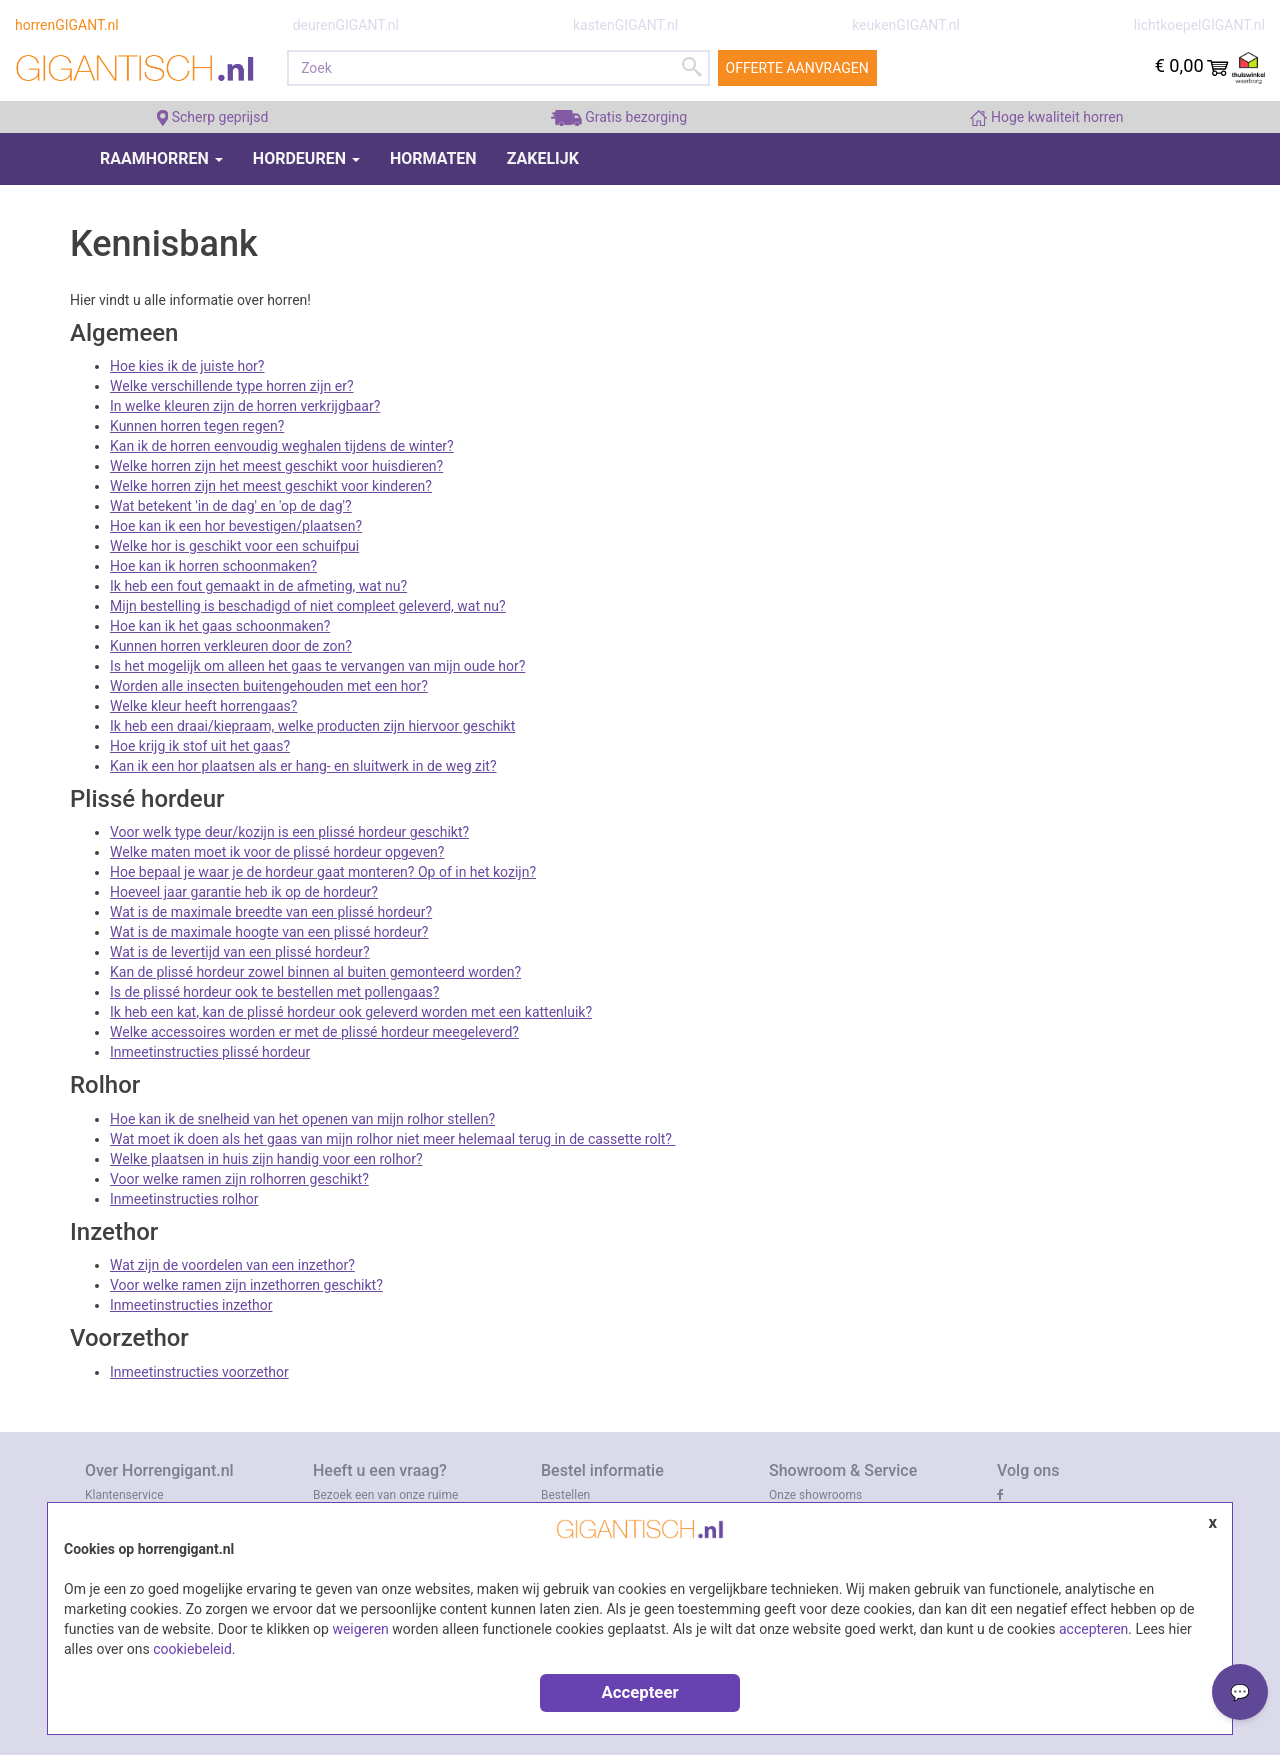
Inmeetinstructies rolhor (184, 1199)
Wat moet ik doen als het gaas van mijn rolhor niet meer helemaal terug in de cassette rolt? (392, 1139)
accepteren (1093, 1629)
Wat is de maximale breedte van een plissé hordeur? (271, 912)
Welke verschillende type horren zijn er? (232, 386)
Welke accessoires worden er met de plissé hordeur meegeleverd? (314, 1032)
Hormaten (433, 158)
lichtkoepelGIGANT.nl (1199, 25)
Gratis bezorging (619, 117)
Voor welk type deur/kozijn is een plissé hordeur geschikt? (289, 832)
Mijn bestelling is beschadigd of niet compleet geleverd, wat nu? (308, 606)
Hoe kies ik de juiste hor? (187, 366)
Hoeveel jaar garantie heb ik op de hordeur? (244, 892)
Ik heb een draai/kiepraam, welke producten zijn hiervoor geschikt (312, 726)
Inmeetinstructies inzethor (191, 1305)
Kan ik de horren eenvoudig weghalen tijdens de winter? (282, 446)
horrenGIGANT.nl (67, 25)
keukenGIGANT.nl (906, 25)
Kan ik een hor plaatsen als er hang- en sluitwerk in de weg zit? (303, 766)
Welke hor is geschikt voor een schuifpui (234, 546)
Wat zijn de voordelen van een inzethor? (232, 1265)
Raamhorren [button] (161, 158)
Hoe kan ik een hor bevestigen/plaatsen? (236, 526)
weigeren (360, 1629)
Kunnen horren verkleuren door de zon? (231, 646)
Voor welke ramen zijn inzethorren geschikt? (246, 1285)
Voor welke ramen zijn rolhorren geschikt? (239, 1179)
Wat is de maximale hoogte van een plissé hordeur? (269, 932)
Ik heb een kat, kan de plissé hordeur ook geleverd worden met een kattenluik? (351, 1012)
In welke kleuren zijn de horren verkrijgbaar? (245, 406)
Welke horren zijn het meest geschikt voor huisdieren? (276, 466)
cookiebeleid (192, 1649)
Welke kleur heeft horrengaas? (203, 706)
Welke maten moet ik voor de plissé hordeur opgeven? (277, 852)
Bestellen (565, 1495)
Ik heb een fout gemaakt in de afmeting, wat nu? (258, 586)
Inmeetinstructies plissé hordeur (210, 1052)
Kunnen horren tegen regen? (197, 426)
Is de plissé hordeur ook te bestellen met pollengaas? (274, 992)
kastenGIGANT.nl (625, 25)
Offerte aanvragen (797, 68)
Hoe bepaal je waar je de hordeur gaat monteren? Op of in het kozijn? (323, 872)
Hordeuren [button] (306, 158)
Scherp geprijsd (213, 117)
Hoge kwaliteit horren (1046, 117)
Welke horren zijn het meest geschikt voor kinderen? (271, 486)
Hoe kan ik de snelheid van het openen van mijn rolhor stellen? (302, 1119)
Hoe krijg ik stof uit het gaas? (200, 746)
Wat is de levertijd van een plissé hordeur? (240, 952)
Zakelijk (543, 158)
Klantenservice (124, 1495)
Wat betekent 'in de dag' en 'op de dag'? (231, 506)
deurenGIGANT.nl (346, 25)
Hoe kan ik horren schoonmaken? (213, 566)
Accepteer (639, 1692)
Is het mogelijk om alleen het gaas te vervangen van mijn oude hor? (317, 666)
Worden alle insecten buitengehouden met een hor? (269, 686)
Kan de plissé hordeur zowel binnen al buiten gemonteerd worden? (315, 972)
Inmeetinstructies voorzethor (199, 1372)
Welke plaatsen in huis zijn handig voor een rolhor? (266, 1159)
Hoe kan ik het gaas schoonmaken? (220, 626)
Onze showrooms (815, 1495)
